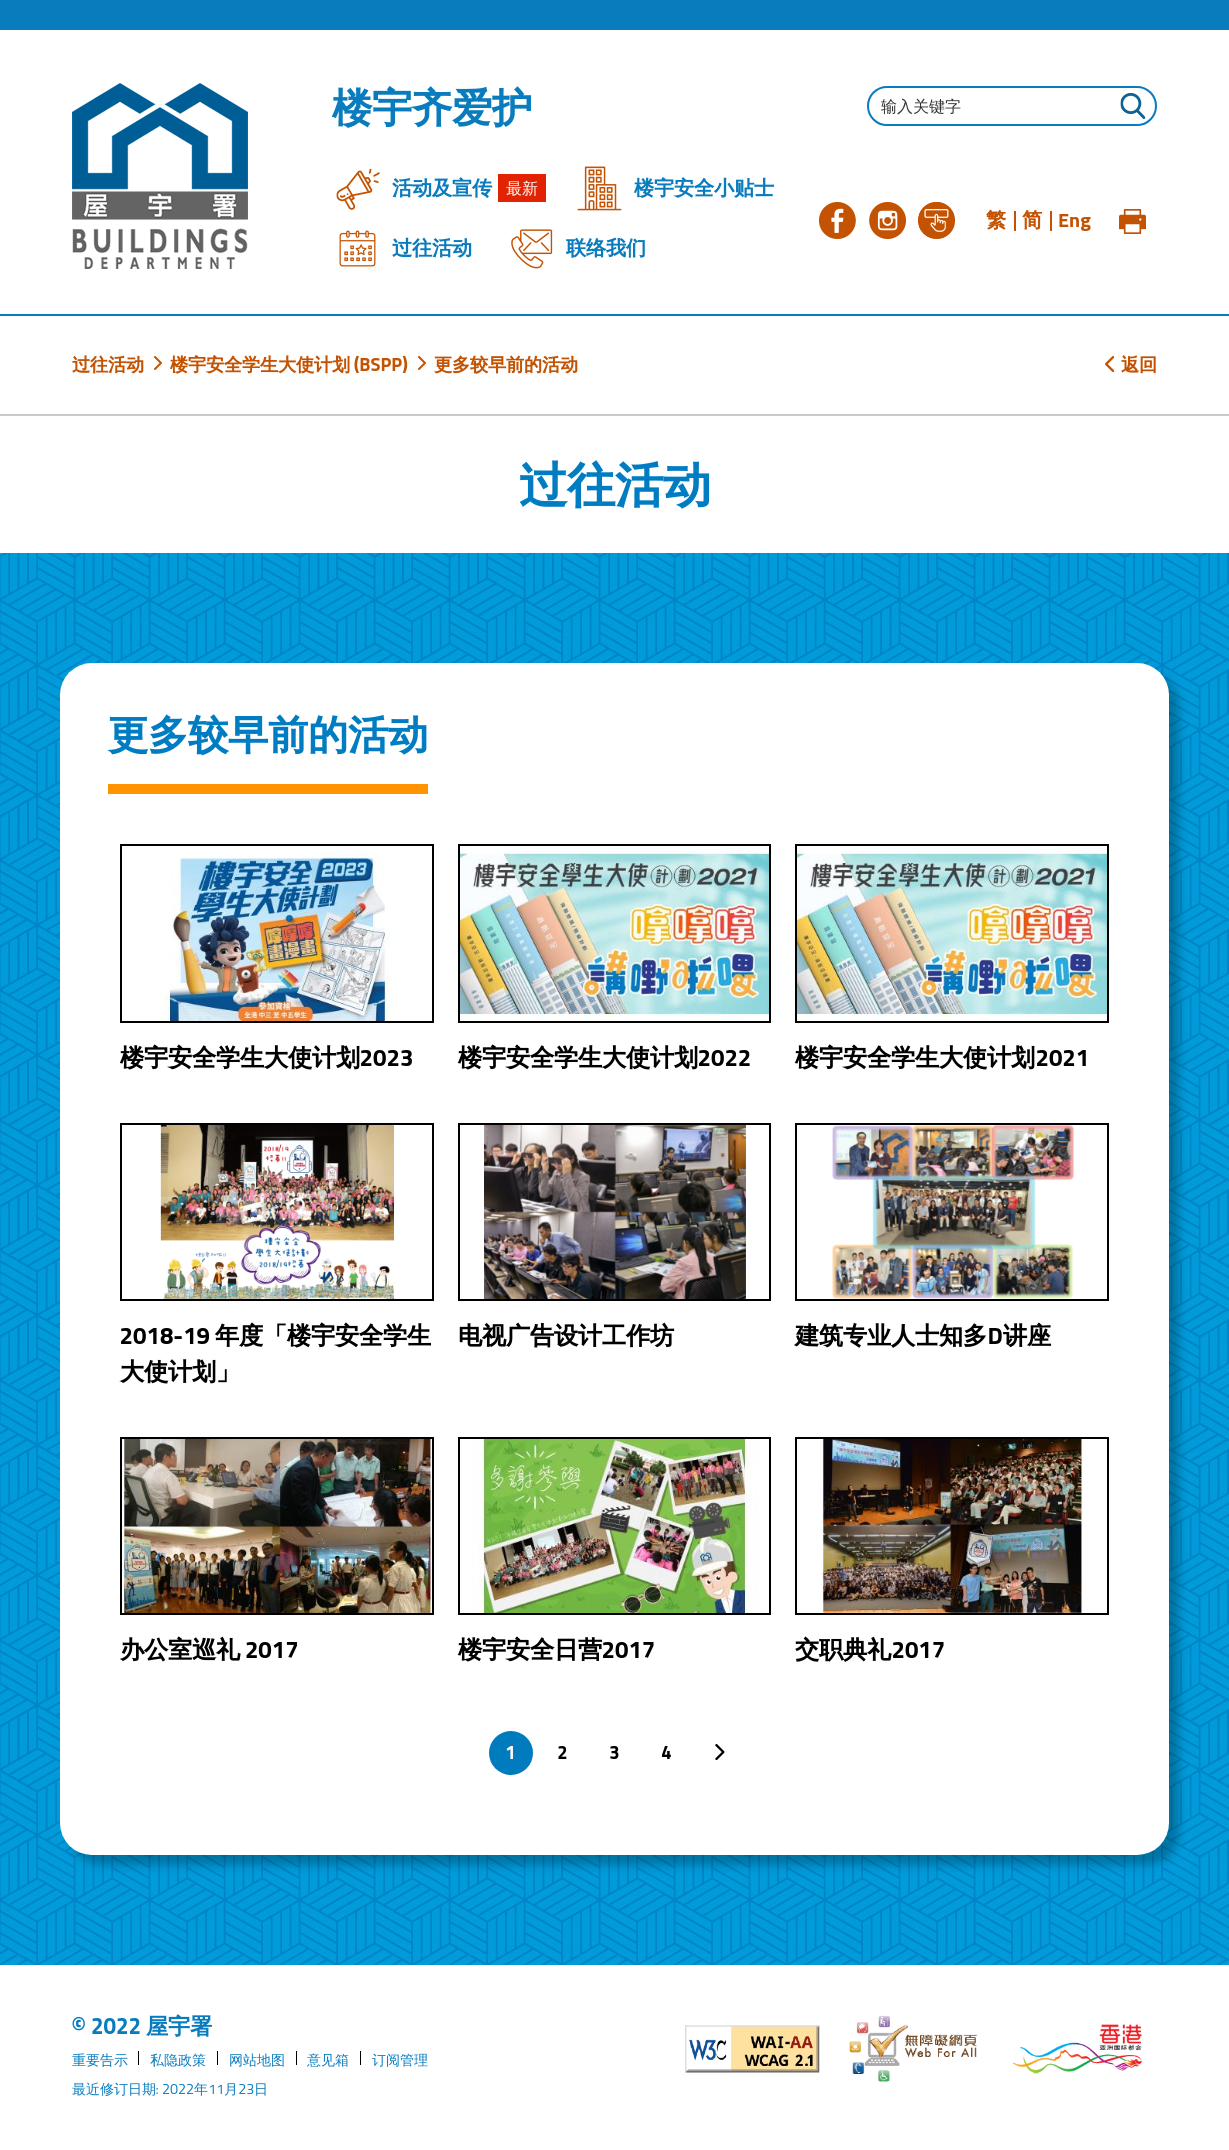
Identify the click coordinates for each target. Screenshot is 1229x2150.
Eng (1074, 220)
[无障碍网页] (914, 2049)
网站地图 (257, 2060)
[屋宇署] (160, 176)
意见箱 (328, 2060)
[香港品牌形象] (1077, 2049)
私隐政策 (178, 2060)
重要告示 (100, 2060)
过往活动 (108, 364)
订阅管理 (400, 2060)
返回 (1131, 364)
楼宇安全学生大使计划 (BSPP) (289, 364)
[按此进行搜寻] (1132, 108)
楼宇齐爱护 (432, 108)
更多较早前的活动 (506, 364)
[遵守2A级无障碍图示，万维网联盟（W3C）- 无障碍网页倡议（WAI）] (752, 2049)
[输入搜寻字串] (1012, 106)
